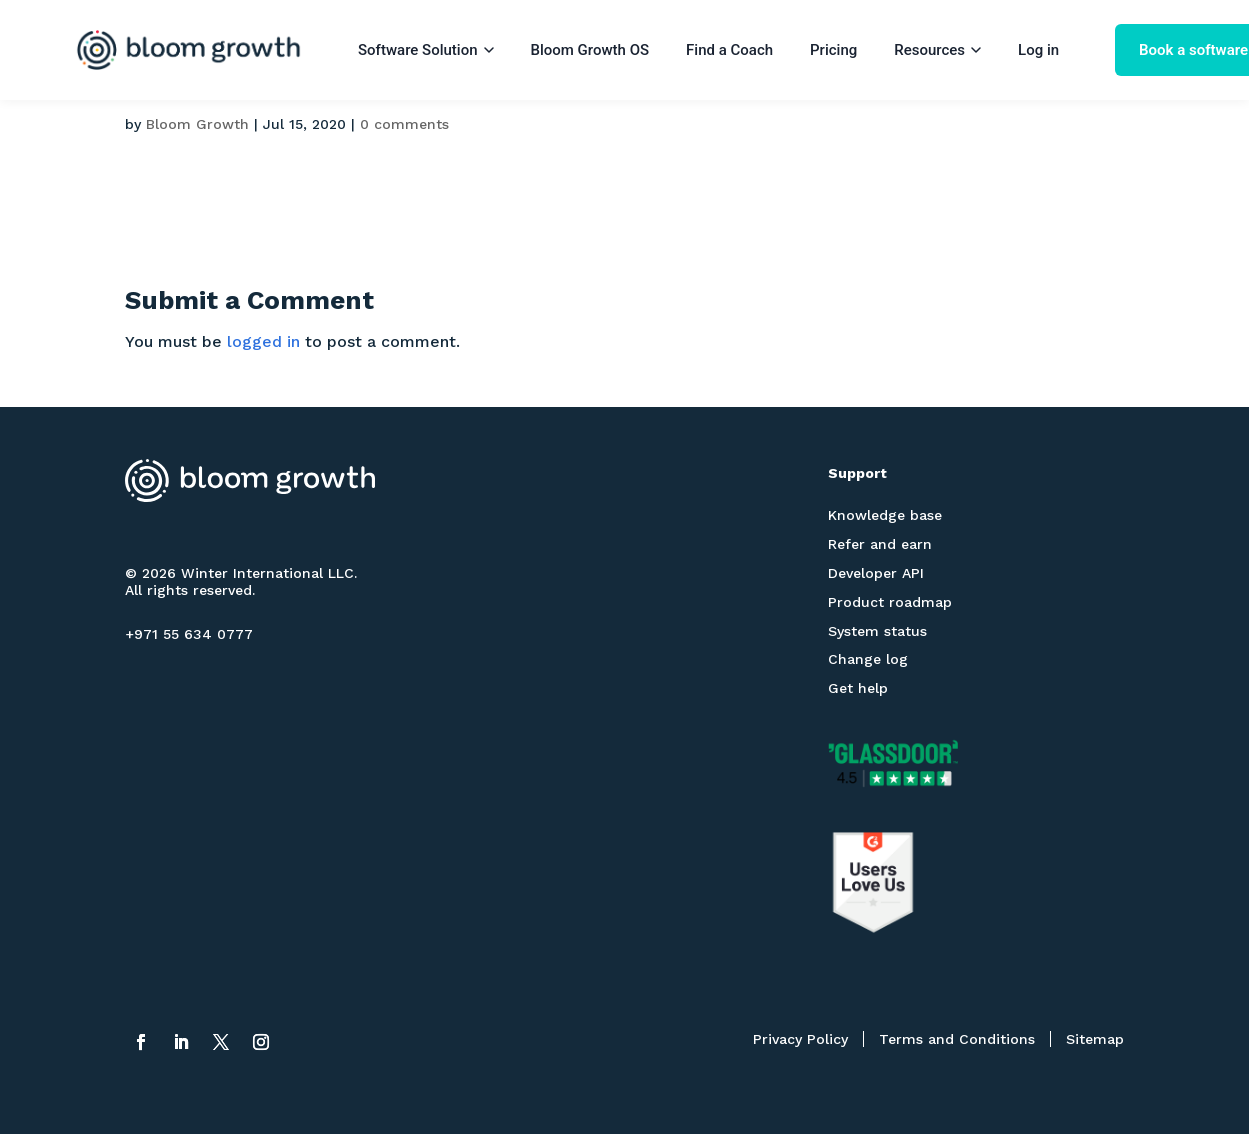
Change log (868, 659)
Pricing (833, 50)
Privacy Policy (800, 1039)
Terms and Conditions (957, 1039)
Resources (937, 50)
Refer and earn (880, 544)
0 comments (404, 124)
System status (877, 631)
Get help (858, 688)
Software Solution (425, 50)
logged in (263, 341)
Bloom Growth (197, 124)
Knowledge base (885, 515)
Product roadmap (890, 602)
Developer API (876, 573)
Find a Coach (729, 50)
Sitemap (1095, 1039)
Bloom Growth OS (590, 50)
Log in (1038, 50)
